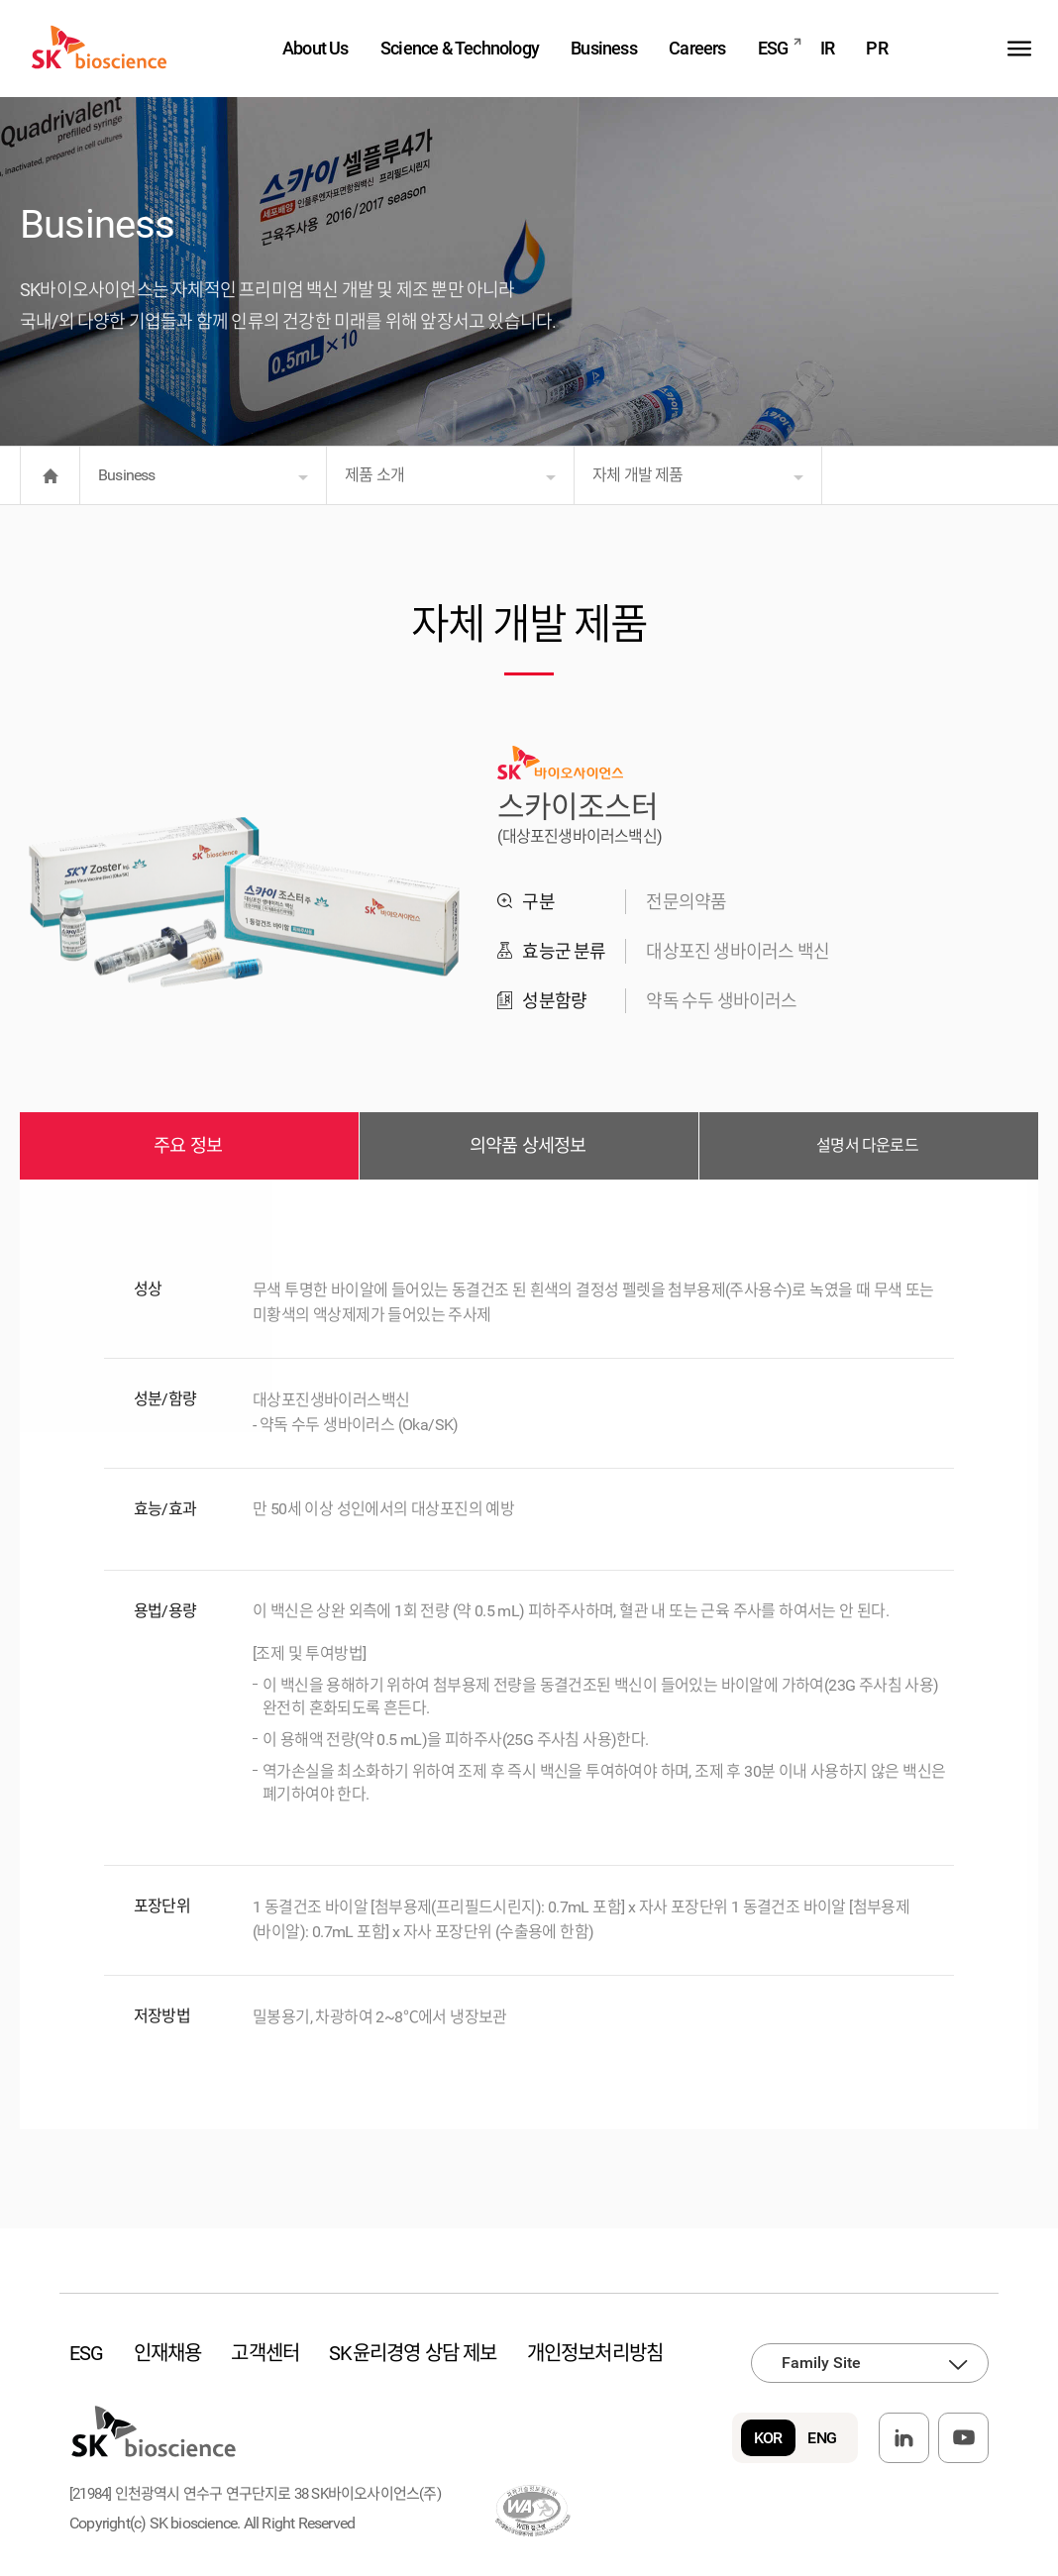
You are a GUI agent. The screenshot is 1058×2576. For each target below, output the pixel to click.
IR (827, 48)
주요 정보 (188, 1146)
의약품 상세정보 (528, 1146)
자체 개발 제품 (638, 474)
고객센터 (265, 2353)
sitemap (1020, 48)
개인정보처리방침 (595, 2353)
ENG (821, 2437)
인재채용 (168, 2353)
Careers (697, 48)
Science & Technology (459, 48)
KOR (768, 2437)
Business (604, 48)
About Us (315, 48)
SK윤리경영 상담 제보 (412, 2353)
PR (876, 48)
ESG (773, 47)
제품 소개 (374, 474)
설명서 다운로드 (867, 1145)
